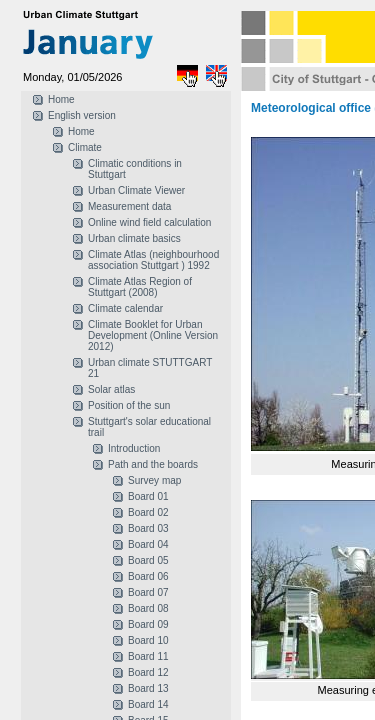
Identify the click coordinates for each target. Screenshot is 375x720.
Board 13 (148, 688)
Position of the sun (129, 405)
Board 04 (148, 544)
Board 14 (148, 704)
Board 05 (148, 560)
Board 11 (148, 656)
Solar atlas (111, 389)
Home (61, 99)
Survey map (154, 480)
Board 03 (148, 528)
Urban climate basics (134, 238)
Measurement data (129, 206)
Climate (85, 147)
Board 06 (148, 576)
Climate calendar (125, 308)
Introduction (134, 448)
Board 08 (148, 608)
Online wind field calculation (149, 222)
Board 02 (148, 512)
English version (82, 115)
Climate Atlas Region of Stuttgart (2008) (140, 287)
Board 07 (148, 592)
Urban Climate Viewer (136, 190)
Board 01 (148, 496)
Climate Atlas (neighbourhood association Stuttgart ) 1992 (153, 260)
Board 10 (148, 640)
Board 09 (148, 624)
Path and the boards (153, 464)
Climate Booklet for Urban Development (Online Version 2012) (153, 335)
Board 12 (148, 672)
